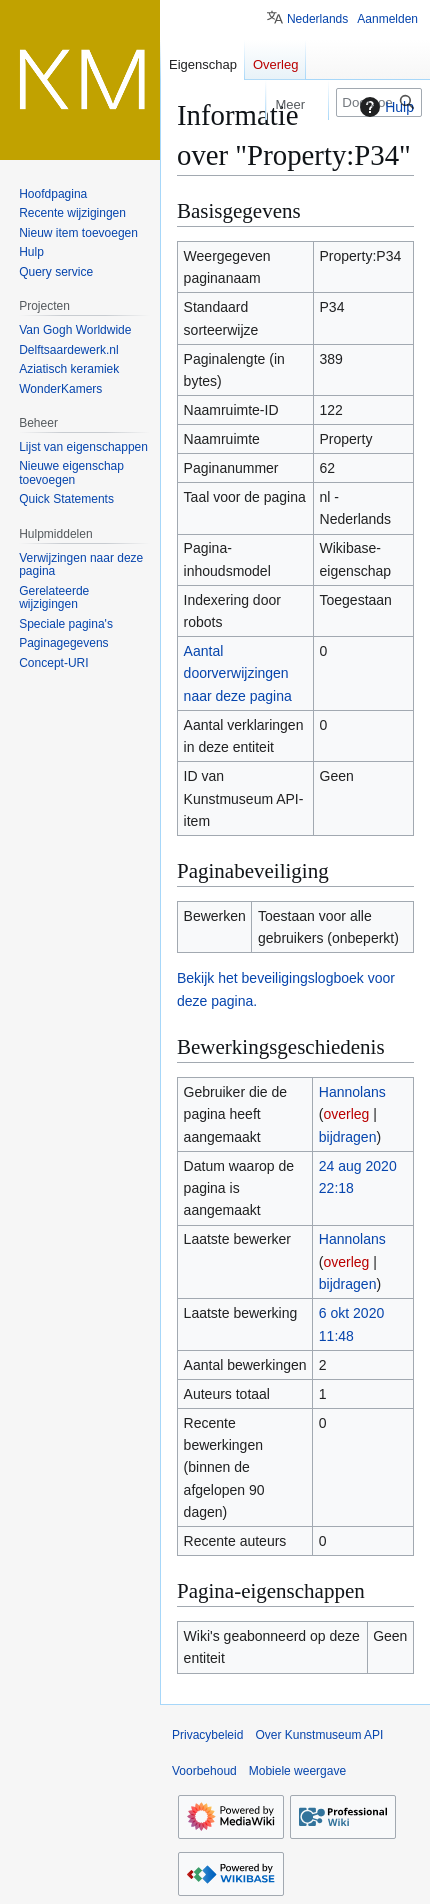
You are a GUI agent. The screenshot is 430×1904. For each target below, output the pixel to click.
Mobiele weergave (297, 1771)
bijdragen (348, 1137)
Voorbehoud (204, 1771)
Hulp (384, 107)
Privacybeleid (207, 1735)
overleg (346, 1114)
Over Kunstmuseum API (319, 1735)
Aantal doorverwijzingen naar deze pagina (238, 673)
